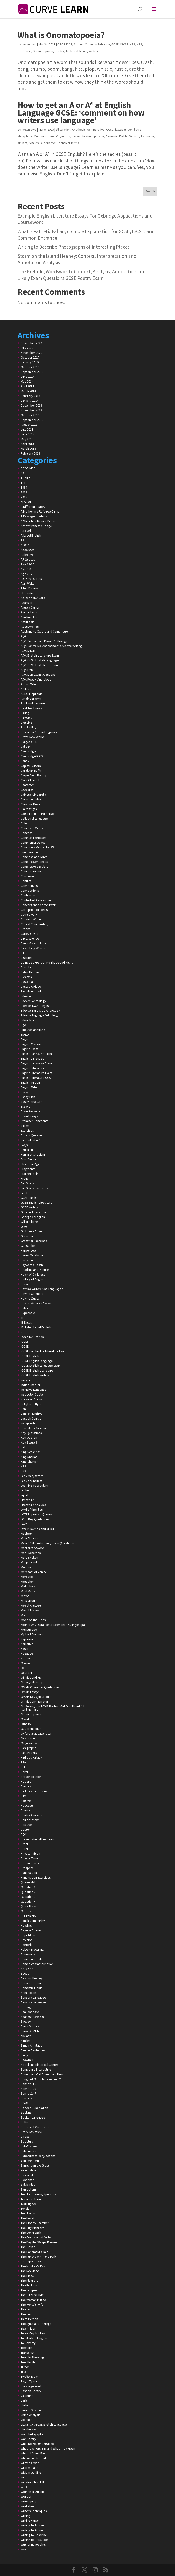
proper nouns (30, 1863)
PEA (23, 1762)
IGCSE (124, 44)
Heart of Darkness (33, 1274)
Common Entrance (97, 44)
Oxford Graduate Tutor (36, 1733)
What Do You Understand (37, 2444)
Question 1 (28, 1887)
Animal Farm (29, 612)
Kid (23, 1447)
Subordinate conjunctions (38, 2156)
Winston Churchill (32, 2482)
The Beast (27, 2218)
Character (27, 785)
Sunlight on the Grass (35, 2165)
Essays (25, 1106)
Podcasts (27, 1805)
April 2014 (27, 386)
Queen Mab (28, 1882)
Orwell (25, 1719)
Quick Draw (28, 1906)
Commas (27, 833)
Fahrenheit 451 (31, 1140)
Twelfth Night (29, 2376)
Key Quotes (29, 1438)
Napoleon (27, 1639)
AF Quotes (28, 559)
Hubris (25, 1308)
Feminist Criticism (33, 1154)
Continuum (28, 895)
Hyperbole (28, 1313)
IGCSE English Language (37, 1361)
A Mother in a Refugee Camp (40, 511)
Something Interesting (36, 2069)
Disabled (27, 958)
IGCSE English (30, 1356)
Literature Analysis (33, 1505)
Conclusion (28, 876)
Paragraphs (28, 1748)
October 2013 (30, 415)
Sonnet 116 (28, 2084)
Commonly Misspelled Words (40, 847)
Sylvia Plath (28, 2185)
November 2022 (31, 343)
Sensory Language (141, 136)
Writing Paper (30, 2520)
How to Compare (32, 1294)
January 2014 (30, 401)
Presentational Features (37, 1839)
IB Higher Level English (36, 1327)
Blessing (26, 722)
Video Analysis (30, 2415)
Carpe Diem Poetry (33, 775)
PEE (23, 1767)
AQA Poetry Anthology (36, 679)
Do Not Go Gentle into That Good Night (47, 962)
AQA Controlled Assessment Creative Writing (51, 646)
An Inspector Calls (33, 598)
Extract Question (32, 1135)
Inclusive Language (33, 1390)
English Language (32, 1058)
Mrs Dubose (29, 1629)
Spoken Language (33, 2117)
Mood (24, 1615)
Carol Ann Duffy (31, 770)
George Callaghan (33, 1217)
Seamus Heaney (32, 1978)
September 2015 (32, 372)
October (26, 1673)
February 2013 (30, 453)
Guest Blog (28, 1246)
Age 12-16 (27, 564)
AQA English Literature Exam (40, 655)
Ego (23, 1025)
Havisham (27, 1260)
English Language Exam (36, 1063)
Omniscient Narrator (34, 1701)
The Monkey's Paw (33, 2266)
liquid (138, 130)
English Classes (31, 1044)
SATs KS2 (27, 1969)
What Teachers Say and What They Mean (48, 2448)
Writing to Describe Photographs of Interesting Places (74, 247)
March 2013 (28, 449)
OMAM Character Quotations (40, 1687)
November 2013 (31, 410)
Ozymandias (29, 1743)
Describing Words (33, 948)
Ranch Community (33, 1921)
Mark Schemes (31, 1553)
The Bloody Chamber (35, 2223)
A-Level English (31, 535)
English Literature (32, 1068)
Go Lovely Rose (31, 1231)
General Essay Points (35, 1212)
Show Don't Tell (31, 2031)
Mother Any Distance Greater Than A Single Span (53, 1625)
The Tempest (30, 2290)
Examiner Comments (35, 1121)
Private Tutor (29, 1858)
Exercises (27, 1130)
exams (25, 1126)
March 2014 (28, 391)
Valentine (27, 2396)
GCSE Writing (29, 1207)
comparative (96, 130)
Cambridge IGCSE (32, 756)
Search (150, 191)
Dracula (26, 967)
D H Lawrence (30, 938)
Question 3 (28, 1897)
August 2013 (29, 425)
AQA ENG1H (28, 651)
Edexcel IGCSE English (35, 1006)
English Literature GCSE (36, 1078)
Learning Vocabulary (34, 1485)
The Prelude (29, 2285)
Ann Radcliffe (29, 617)
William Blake (29, 2468)
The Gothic (28, 2247)
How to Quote (30, 1298)
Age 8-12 (27, 574)
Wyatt (25, 2549)
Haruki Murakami (32, 1255)
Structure (27, 2141)
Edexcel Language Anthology (40, 1010)
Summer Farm (30, 2161)
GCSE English (29, 1198)
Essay (25, 1092)
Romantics (28, 1954)
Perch (25, 1772)
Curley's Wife (30, 934)
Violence (26, 2420)
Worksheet (28, 2506)
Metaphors (25, 136)
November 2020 (31, 353)
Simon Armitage (31, 2045)
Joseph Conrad (31, 1418)
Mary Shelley (29, 1557)
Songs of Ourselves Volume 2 (41, 2079)
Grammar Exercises (34, 1241)
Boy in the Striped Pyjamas (39, 732)
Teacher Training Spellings (38, 2194)
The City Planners (32, 2228)
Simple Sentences (33, 2050)
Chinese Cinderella (33, 794)
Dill (23, 953)
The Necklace (30, 2271)
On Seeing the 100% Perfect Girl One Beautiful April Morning (52, 1708)
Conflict (26, 881)
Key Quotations (31, 1433)
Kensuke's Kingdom (34, 1428)
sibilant (22, 143)
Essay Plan (28, 1097)
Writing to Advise (32, 2525)
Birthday (26, 718)
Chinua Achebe (31, 799)
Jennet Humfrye (32, 1414)
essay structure (31, 1102)
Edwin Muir (28, 1020)
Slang (24, 2055)
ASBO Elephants (32, 694)
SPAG (24, 2103)
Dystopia (27, 982)
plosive (99, 136)
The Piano (27, 2276)
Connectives (29, 886)
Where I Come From (34, 2453)
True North (28, 2362)
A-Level (26, 531)
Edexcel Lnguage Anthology (39, 1015)
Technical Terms (76, 51)
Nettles (26, 1658)
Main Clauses (29, 1538)
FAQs (24, 1145)
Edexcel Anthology (33, 1001)
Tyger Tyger (29, 2381)
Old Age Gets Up (32, 1682)
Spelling (26, 2113)
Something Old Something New (42, 2074)
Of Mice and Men (32, 1677)
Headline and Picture (35, 1270)
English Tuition (30, 1082)
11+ (23, 483)
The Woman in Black (34, 2300)
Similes (34, 143)
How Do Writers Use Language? (42, 1289)
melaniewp (29, 44)
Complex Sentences (34, 862)
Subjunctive (29, 2151)
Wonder (26, 2496)
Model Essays (30, 1610)
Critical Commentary (34, 924)
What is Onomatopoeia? (61, 35)
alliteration (63, 130)
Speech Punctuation (34, 2108)
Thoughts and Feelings (36, 2324)
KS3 (139, 44)
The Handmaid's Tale (34, 2252)
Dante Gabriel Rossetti (36, 943)
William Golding (31, 2472)
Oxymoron (63, 136)
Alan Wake (28, 583)
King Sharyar (29, 1461)
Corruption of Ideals (34, 910)
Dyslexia (26, 977)
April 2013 (27, 444)
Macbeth (27, 1533)
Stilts (24, 2122)
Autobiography (31, 699)
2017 (24, 497)
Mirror (25, 1596)
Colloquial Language (34, 818)
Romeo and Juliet (32, 1959)
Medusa (26, 1567)
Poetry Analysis (31, 1815)
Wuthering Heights (33, 2544)
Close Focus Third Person (38, 814)
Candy (25, 761)
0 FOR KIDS (64, 44)
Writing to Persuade (34, 2540)
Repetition (28, 1935)
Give (24, 1226)
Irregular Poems (32, 1399)
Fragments (28, 1169)
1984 (24, 487)
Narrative (27, 1644)
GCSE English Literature (36, 1202)
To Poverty (28, 2343)
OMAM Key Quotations (36, 1697)
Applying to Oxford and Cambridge (44, 631)
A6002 (25, 545)
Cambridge (28, 751)
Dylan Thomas (30, 972)
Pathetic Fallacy (31, 1757)
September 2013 (32, 420)
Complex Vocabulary (34, 866)
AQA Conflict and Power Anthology (44, 641)
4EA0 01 (26, 502)
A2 (22, 540)
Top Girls (27, 2348)
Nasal (24, 1649)
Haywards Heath (32, 1265)
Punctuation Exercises (36, 1877)
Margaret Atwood (33, 1548)
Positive (26, 1825)
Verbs (25, 2405)
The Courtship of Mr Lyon (37, 2237)
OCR (24, 1668)
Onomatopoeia (43, 51)
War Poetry (28, 2439)
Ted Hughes (29, 2204)
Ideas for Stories (32, 1337)
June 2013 (27, 434)
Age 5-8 (26, 569)
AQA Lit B (27, 670)
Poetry (59, 51)
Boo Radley (28, 727)
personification (82, 136)
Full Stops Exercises (34, 1188)
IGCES (25, 1342)
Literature (24, 51)
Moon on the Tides (33, 1620)
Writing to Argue (32, 2530)
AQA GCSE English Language (40, 660)
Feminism (27, 1150)
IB (22, 1318)
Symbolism (28, 2189)
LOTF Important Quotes (37, 1514)
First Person (29, 1159)
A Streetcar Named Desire (38, 521)
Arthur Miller (29, 684)
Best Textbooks (31, 708)
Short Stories (30, 2026)
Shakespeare (30, 2012)
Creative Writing (32, 919)
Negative (27, 1653)
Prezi (24, 1844)
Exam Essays (29, 1116)
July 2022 (27, 348)
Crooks (26, 929)
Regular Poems (31, 1930)
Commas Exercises (33, 838)
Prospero (27, 1868)
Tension (26, 2208)
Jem (24, 1409)
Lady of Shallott (31, 1481)
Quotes (26, 1911)
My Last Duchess (32, 1634)
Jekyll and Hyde (31, 1404)
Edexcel (26, 996)
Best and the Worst (34, 703)
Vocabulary (28, 2429)
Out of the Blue (31, 1729)
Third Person (29, 2319)
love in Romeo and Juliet (37, 1529)
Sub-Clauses (29, 2146)
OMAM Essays (30, 1692)
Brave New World (32, 737)
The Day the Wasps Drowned (40, 2242)
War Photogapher (33, 2434)
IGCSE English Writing (35, 1375)
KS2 (132, 44)
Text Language (30, 2213)
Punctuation (29, 1873)
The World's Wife (32, 2304)
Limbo (25, 1490)
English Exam (29, 1049)
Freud (25, 1178)
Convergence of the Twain (39, 905)
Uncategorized (31, 2386)
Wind (24, 2477)
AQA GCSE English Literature (40, 665)
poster (25, 1829)
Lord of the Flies (32, 1509)
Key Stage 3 (29, 1442)
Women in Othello (33, 2492)
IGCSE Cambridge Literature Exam (43, 1351)
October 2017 (30, 357)
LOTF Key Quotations (35, 1519)
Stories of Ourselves (35, 2127)
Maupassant (29, 1562)
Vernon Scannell (31, 2410)
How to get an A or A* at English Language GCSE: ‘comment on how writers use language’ (81, 112)
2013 (24, 492)
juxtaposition (124, 130)
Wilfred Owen (30, 2463)
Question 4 (28, 1901)
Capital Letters (31, 766)
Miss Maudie (29, 1601)
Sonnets (26, 2098)
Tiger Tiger (28, 2328)
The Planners (29, 2280)
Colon (24, 823)
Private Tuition (30, 1853)
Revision (26, 1940)
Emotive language (33, 1030)
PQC (24, 1834)
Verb (24, 2400)
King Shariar (29, 1457)
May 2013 (27, 439)
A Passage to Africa (34, 516)
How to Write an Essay (36, 1303)
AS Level (26, 689)
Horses (26, 1284)
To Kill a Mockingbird (34, 2338)
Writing (93, 51)
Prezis (25, 1849)
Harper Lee (28, 1250)
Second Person (31, 1983)
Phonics (26, 1786)
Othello (26, 1724)
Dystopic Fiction (32, 986)
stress (25, 2137)
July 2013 (27, 429)
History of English (32, 1279)
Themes (26, 2314)
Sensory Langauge (33, 1997)
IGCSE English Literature (37, 1370)
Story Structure (31, 2132)
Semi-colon (28, 1993)
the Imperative (31, 2261)
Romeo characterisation (37, 1964)
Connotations (30, 890)
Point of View (30, 1820)
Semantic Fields (116, 136)
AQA (24, 636)
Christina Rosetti (32, 804)
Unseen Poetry (31, 2391)
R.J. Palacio (28, 1916)
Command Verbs (32, 828)
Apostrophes (30, 627)
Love (24, 1524)
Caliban (26, 746)
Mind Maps (28, 1591)
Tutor (24, 2372)
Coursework (29, 914)
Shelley (26, 2021)
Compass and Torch (34, 857)
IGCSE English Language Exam (41, 1366)
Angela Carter (30, 607)
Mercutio (27, 1577)
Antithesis (79, 130)
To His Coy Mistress (34, 2333)
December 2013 (31, 405)
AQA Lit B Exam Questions (38, 675)
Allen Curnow (29, 588)
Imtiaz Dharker (30, 1385)
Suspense (27, 2180)
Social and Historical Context (40, 2065)
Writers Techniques (34, 2511)
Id (22, 1332)
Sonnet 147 (28, 2093)
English (25, 1039)
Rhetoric (26, 1945)
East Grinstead (31, 991)
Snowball (27, 2060)
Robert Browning (32, 1949)
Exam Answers (30, 1111)
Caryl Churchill (30, 780)
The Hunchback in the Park (38, 2256)
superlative (48, 143)
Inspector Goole (32, 1394)
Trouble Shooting (32, 2357)
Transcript (27, 2352)
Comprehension (31, 871)
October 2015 (30, 367)
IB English (27, 1322)
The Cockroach (31, 2232)
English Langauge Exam (36, 1054)
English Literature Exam (36, 1073)
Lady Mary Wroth (32, 1476)
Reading (26, 1925)
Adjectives (28, 555)
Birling (25, 713)
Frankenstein (30, 1174)
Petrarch (27, 1781)
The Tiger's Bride (32, 2295)
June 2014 (27, 377)
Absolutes (28, 550)
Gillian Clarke (29, 1222)
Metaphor (27, 1581)
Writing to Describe (34, 2535)
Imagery (26, 1380)
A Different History (33, 507)
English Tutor (29, 1087)
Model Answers (31, 1605)
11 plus (78, 44)
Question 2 (28, 1892)
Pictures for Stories (34, 1791)
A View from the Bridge (36, 526)
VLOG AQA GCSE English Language (44, 2424)
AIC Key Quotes (31, 579)
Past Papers (29, 1753)
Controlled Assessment (37, 900)
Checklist (27, 790)
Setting (26, 2007)
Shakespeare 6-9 (32, 2017)
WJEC (24, 2487)
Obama (26, 1663)
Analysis (26, 603)
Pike (24, 1796)
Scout (25, 1973)
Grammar (27, 1236)
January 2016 (30, 362)
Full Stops (27, 1183)
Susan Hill (27, 2175)
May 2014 (27, 381)
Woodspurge (30, 2501)
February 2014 (30, 396)
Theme (25, 2309)
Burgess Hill (29, 742)
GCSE (115, 44)
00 (22, 473)
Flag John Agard (32, 1164)
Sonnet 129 (28, 2089)
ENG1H (25, 1034)
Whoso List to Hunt (33, 2458)
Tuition (25, 2367)
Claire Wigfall (29, 809)
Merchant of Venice (34, 1572)
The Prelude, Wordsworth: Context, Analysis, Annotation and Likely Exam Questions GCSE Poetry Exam (82, 274)
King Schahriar (30, 1452)
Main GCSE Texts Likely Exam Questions (47, 1543)
